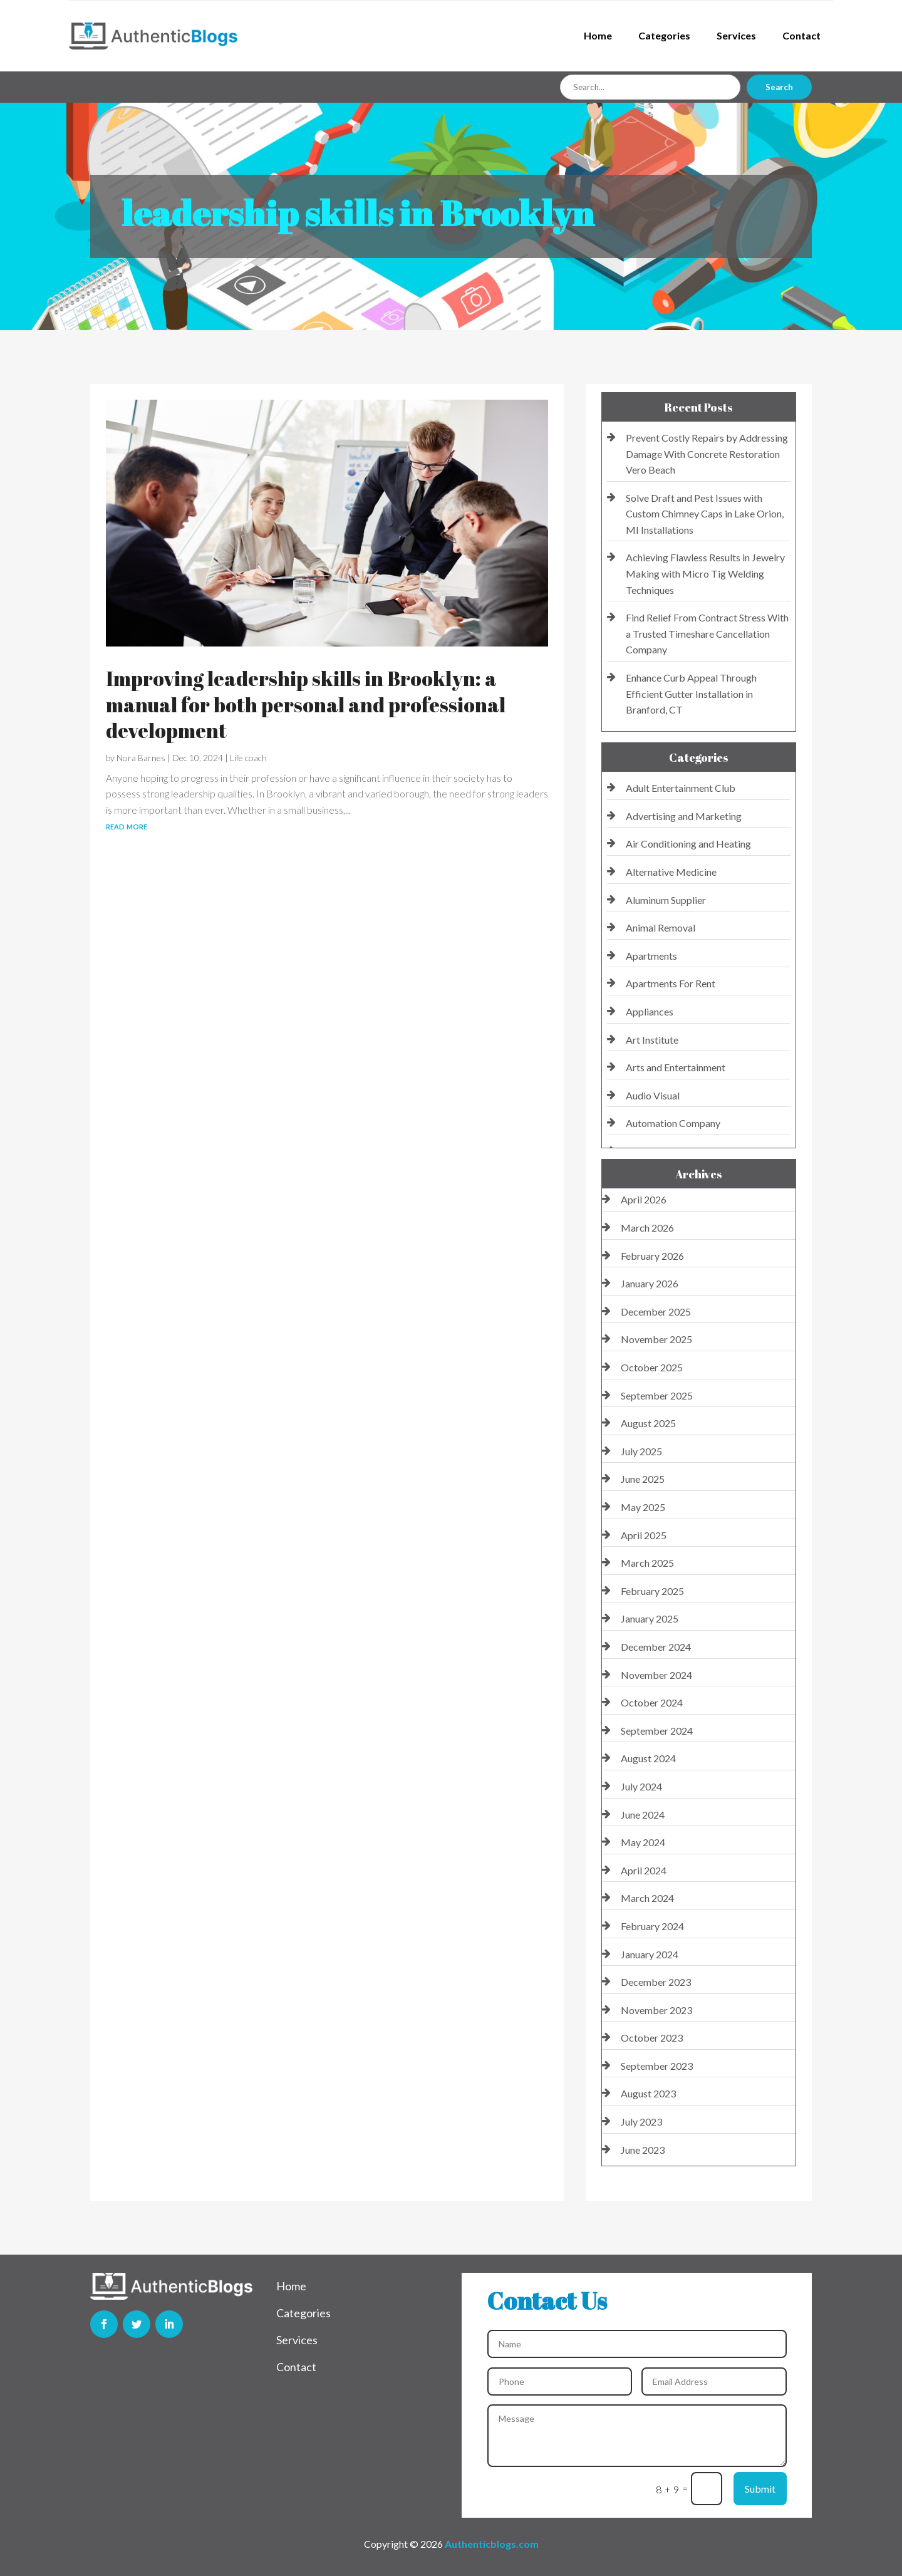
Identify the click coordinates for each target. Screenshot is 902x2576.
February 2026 (652, 1256)
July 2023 (641, 2121)
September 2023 (657, 2066)
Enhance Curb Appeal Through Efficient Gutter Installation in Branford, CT (691, 693)
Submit (760, 2489)
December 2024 (656, 1647)
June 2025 (643, 1479)
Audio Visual (653, 1095)
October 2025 (652, 1367)
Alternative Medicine (671, 872)
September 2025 (657, 1395)
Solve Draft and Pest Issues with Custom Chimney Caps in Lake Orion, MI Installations (705, 514)
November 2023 (656, 2010)
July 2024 (641, 1786)
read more (126, 825)
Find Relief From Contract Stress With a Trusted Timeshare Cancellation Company (707, 633)
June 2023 (643, 2150)
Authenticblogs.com (492, 2544)
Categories (664, 35)
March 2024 (647, 1898)
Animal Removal (660, 927)
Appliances (649, 1011)
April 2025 (643, 1535)
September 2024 (657, 1731)
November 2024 (656, 1675)
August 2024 (648, 1758)
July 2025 (641, 1451)
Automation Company (673, 1123)
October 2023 (652, 2038)
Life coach (248, 757)
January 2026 (649, 1283)
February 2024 (652, 1926)
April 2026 (643, 1199)
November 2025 (656, 1339)
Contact (801, 35)
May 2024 (643, 1842)
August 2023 (648, 2093)
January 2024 (649, 1954)
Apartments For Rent (670, 983)
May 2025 (643, 1507)
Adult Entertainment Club (680, 788)
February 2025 (652, 1591)
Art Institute (652, 1040)
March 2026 (647, 1227)
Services (736, 35)
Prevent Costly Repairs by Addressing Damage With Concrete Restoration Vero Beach (707, 453)
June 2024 (643, 1814)
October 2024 (652, 1702)
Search (779, 87)
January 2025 (649, 1618)
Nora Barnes (141, 757)
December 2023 (656, 1982)
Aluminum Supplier (666, 900)
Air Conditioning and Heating (688, 843)
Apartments (651, 956)
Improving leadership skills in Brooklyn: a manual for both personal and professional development (305, 704)
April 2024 (643, 1870)
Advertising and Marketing (684, 816)
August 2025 (648, 1423)
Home (598, 35)
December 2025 (656, 1311)
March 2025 (647, 1563)
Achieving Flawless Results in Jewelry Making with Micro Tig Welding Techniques (705, 573)
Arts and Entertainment (675, 1067)
